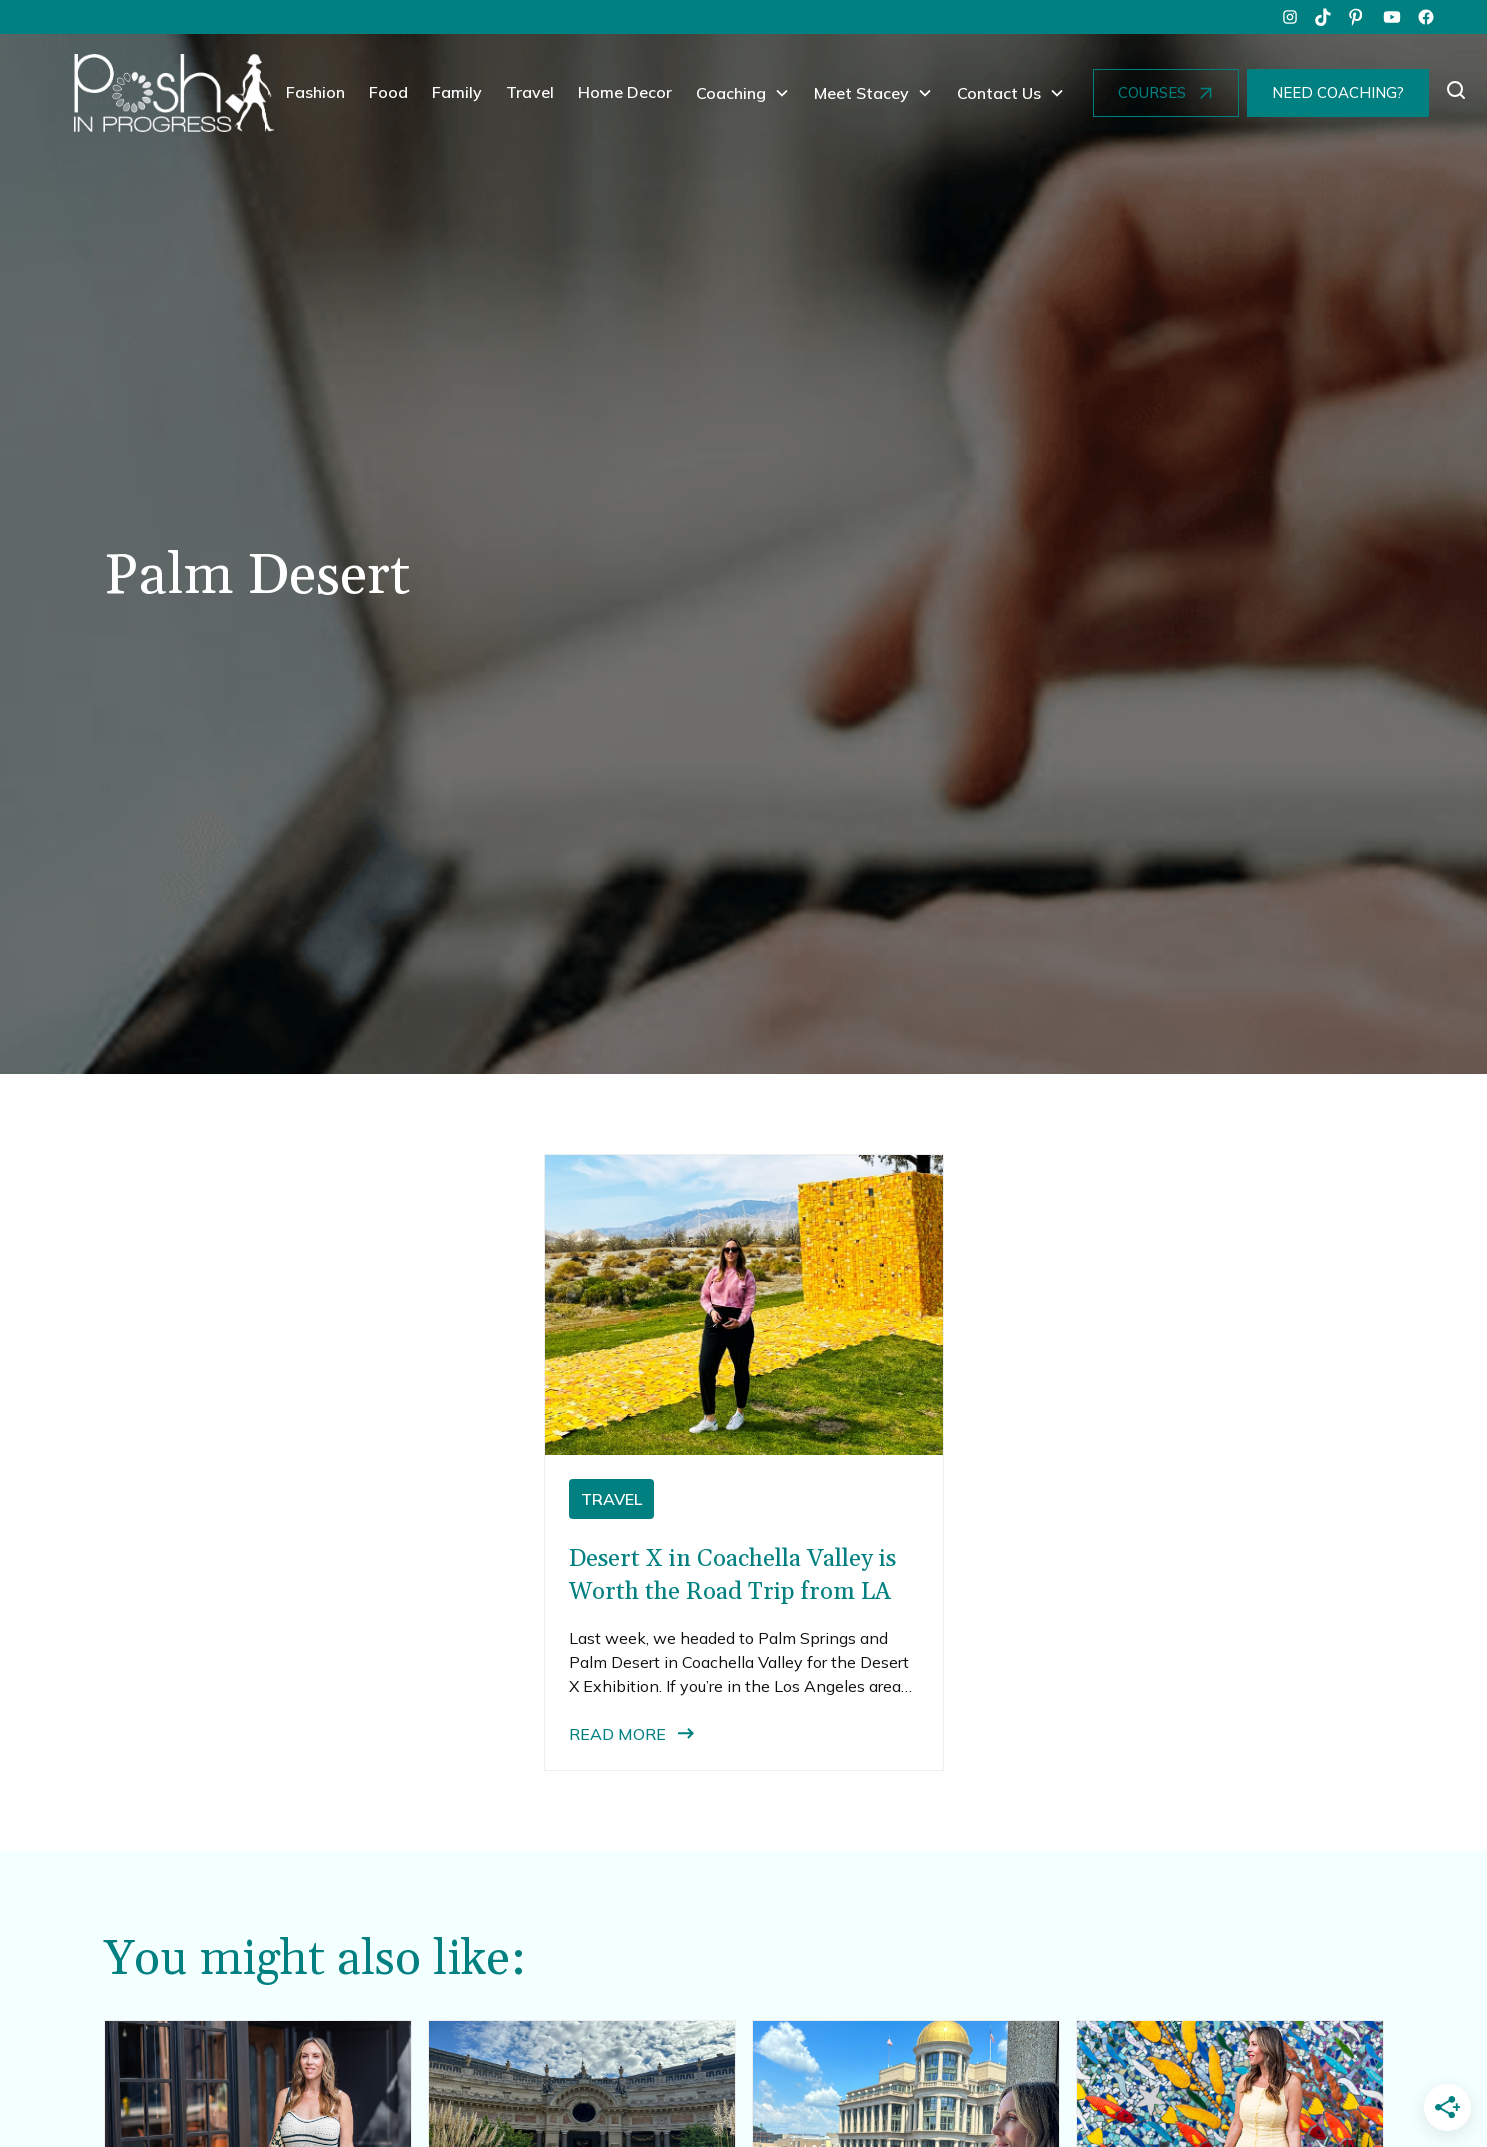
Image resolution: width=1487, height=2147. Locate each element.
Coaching (731, 93)
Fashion (315, 92)
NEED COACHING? (1338, 92)
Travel (530, 92)
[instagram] (1290, 17)
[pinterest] (1358, 17)
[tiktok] (1324, 17)
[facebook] (1426, 17)
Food (388, 92)
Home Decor (625, 92)
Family (457, 92)
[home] (174, 93)
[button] (743, 93)
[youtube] (1392, 17)
